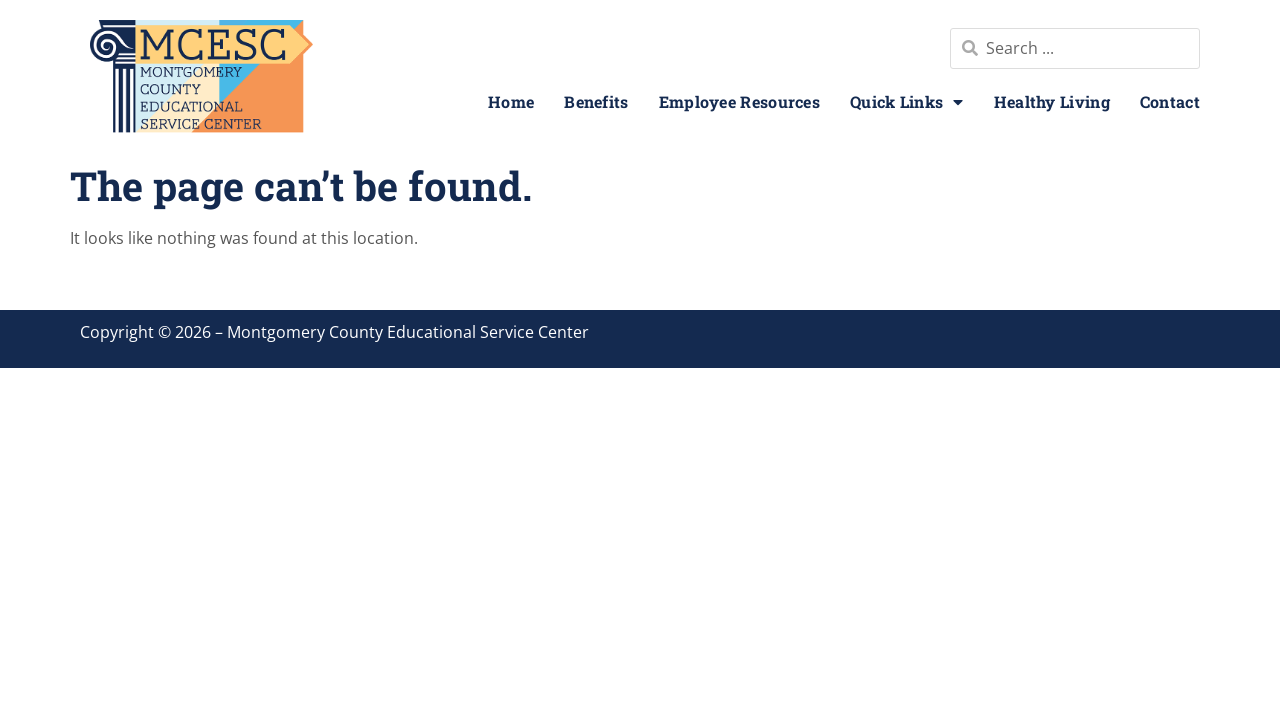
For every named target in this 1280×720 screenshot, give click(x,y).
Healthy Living (1052, 101)
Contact (1170, 101)
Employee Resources (739, 101)
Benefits (596, 101)
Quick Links (907, 102)
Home (511, 101)
